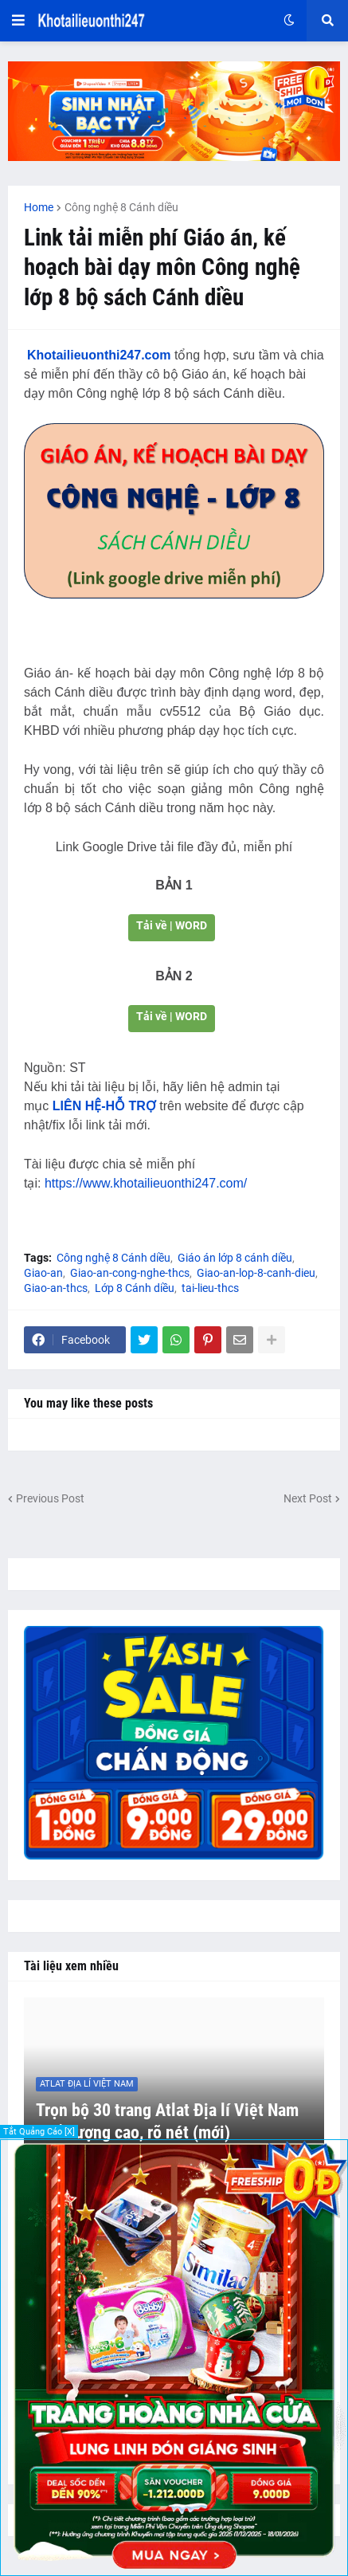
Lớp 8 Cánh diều (134, 1288)
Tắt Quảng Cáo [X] (39, 2131)
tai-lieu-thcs (210, 1288)
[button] (18, 20)
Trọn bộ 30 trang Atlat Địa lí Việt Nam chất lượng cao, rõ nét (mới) (167, 2121)
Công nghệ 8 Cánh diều (121, 207)
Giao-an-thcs (56, 1288)
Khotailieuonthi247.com (98, 355)
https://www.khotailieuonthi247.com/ (146, 1183)
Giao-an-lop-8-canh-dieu (256, 1272)
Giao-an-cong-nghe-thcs (130, 1272)
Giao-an (43, 1272)
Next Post (307, 1498)
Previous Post (50, 1498)
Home (38, 207)
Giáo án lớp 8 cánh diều (235, 1257)
